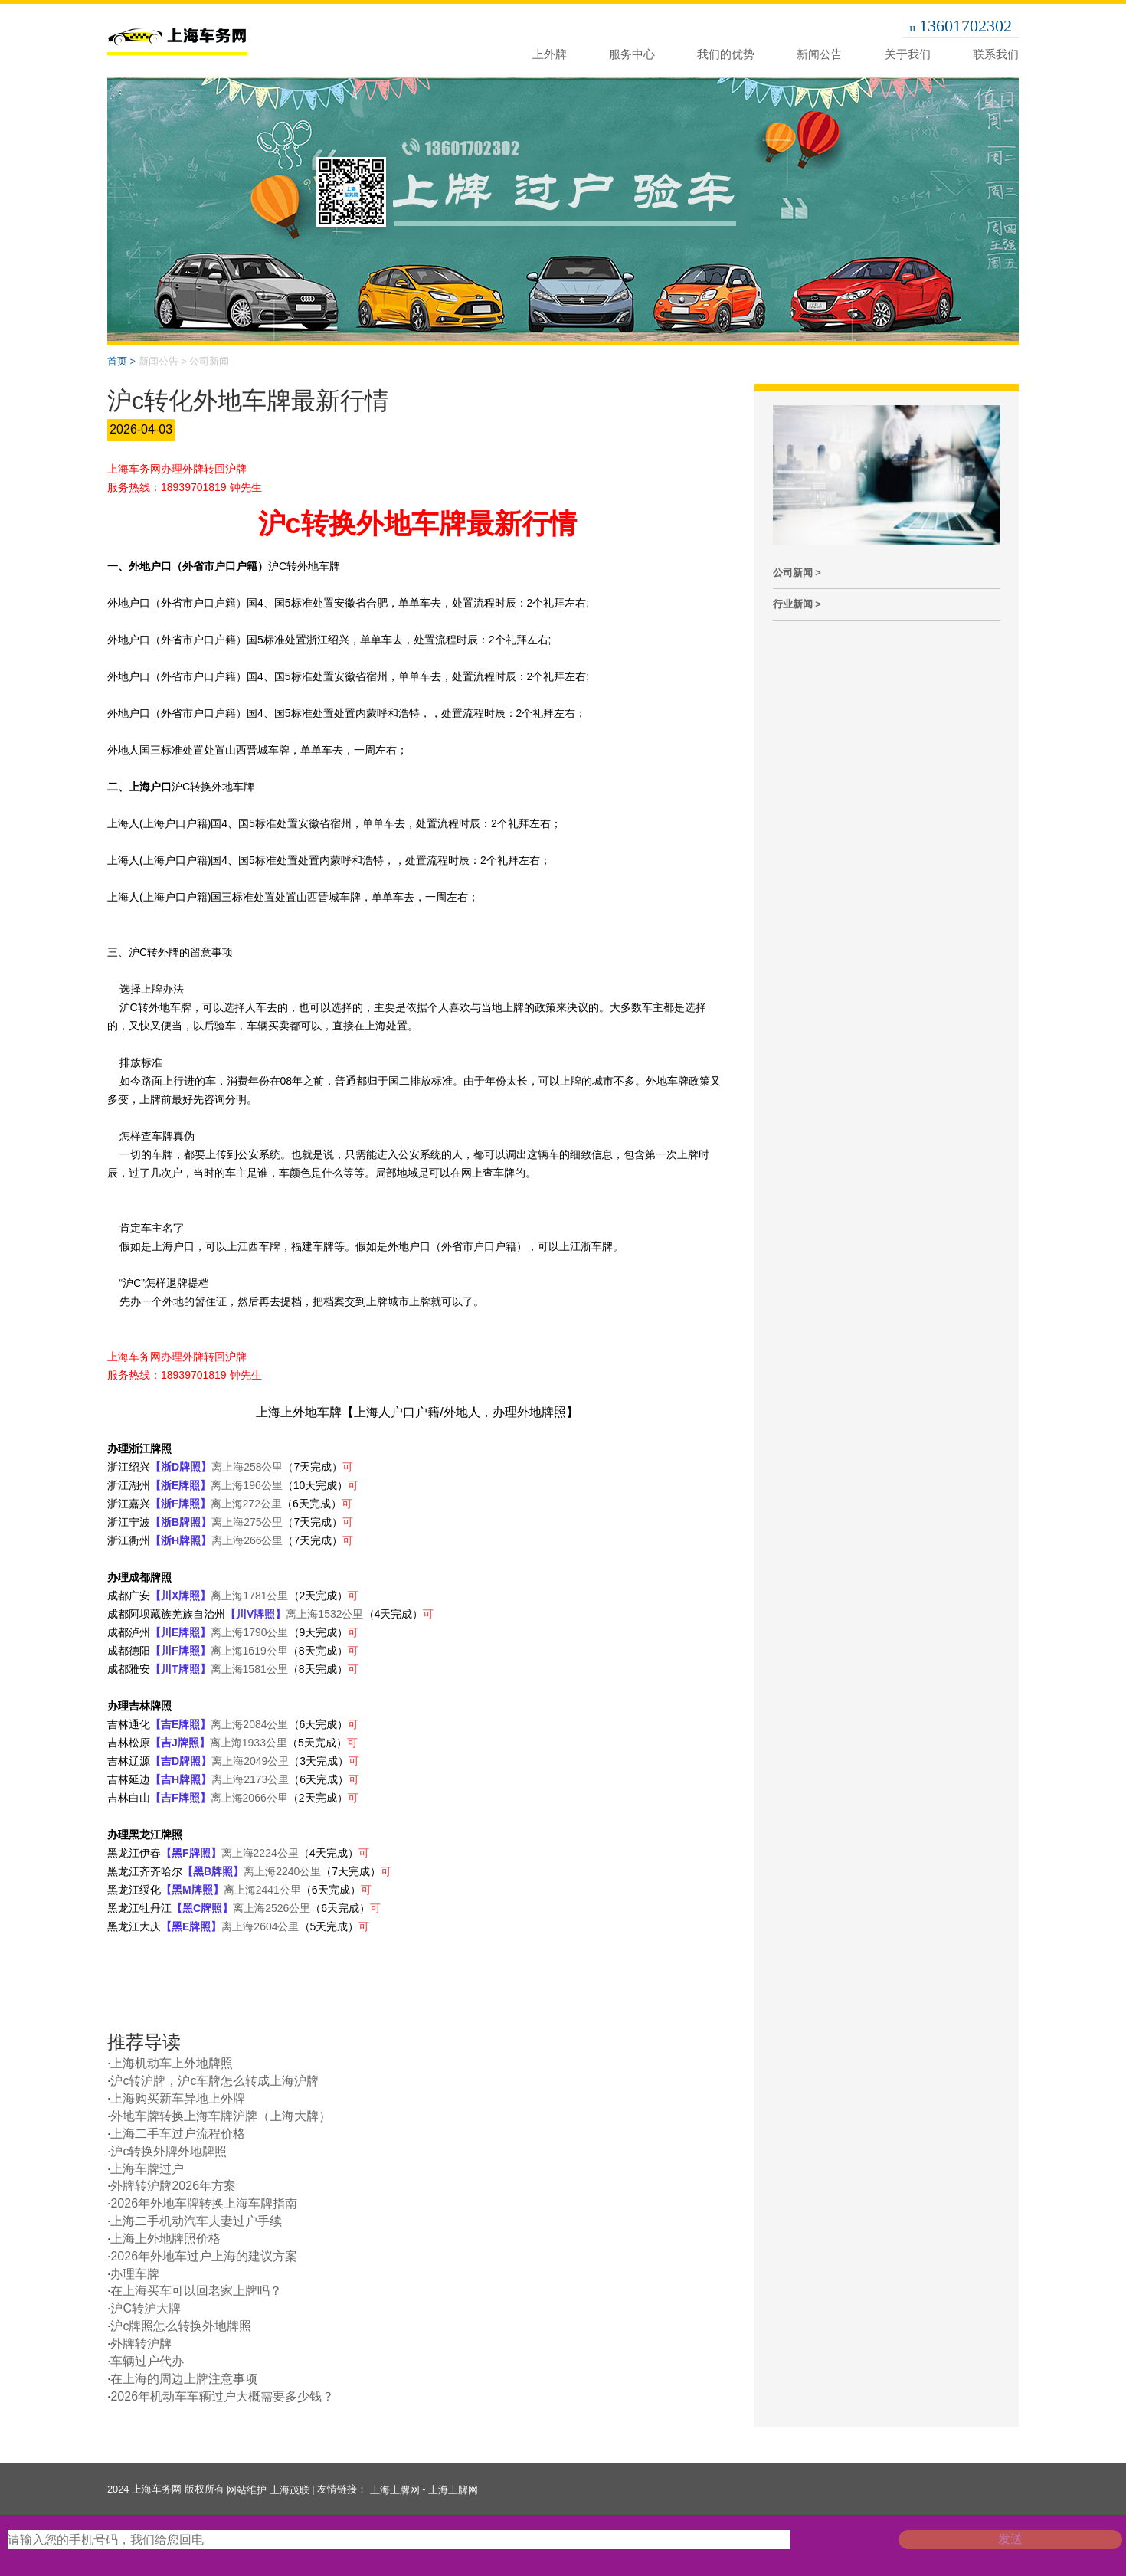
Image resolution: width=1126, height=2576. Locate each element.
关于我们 (908, 54)
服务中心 (632, 54)
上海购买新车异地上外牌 (177, 2098)
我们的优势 (725, 54)
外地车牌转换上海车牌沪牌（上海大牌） (220, 2116)
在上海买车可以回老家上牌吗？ (196, 2290)
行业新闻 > (797, 604)
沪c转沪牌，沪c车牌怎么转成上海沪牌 (214, 2080)
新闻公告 (820, 54)
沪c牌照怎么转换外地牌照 (180, 2325)
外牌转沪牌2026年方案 (173, 2185)
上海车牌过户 (147, 2168)
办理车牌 (134, 2273)
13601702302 (965, 25)
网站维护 (247, 2490)
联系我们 (996, 54)
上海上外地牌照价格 (165, 2238)
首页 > (121, 361)
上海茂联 (289, 2490)
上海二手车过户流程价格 (177, 2133)
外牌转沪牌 (141, 2343)
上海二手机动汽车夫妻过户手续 (196, 2220)
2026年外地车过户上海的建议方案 (203, 2256)
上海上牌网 (395, 2490)
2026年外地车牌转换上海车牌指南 (203, 2203)
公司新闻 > (797, 572)
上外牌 (549, 54)
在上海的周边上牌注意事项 (183, 2378)
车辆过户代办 (147, 2361)
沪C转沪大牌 (145, 2308)
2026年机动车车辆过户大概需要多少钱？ (222, 2396)
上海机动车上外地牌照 (171, 2063)
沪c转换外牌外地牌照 (168, 2151)
